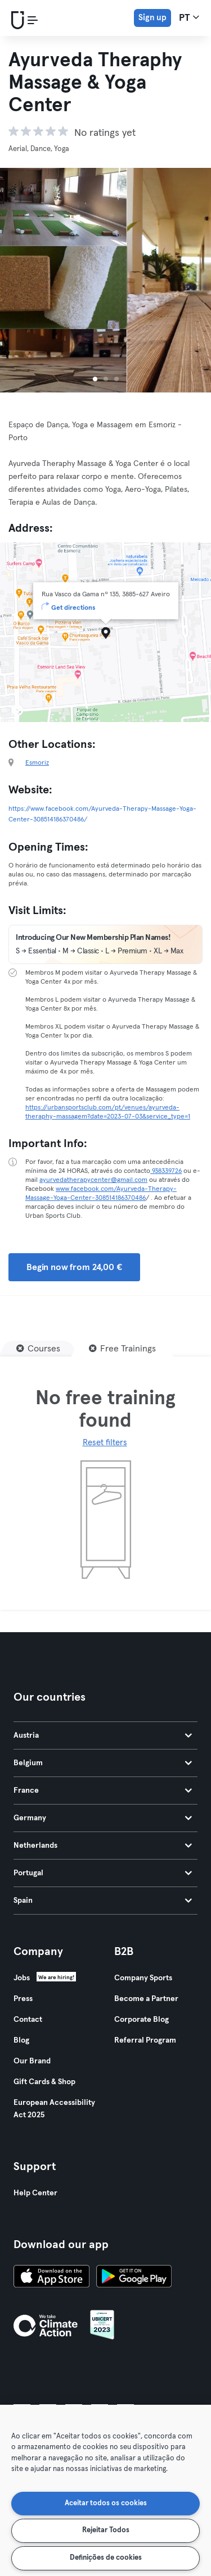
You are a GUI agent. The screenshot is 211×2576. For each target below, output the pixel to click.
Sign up (152, 17)
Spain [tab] (103, 1900)
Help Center (35, 2193)
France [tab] (103, 1790)
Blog (21, 2040)
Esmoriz (37, 763)
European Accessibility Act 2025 (54, 2109)
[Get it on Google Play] (134, 2278)
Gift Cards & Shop (44, 2082)
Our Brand (32, 2061)
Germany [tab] (103, 1818)
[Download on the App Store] (51, 2278)
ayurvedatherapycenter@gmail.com (93, 1180)
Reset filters (105, 1442)
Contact (28, 2020)
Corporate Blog (141, 2020)
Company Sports (143, 1978)
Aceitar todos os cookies (106, 2503)
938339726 (166, 1171)
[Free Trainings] (122, 1348)
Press (23, 1999)
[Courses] (38, 1348)
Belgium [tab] (103, 1763)
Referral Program (145, 2040)
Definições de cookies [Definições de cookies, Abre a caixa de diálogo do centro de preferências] (106, 2557)
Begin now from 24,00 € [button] (74, 1267)
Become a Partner (146, 1999)
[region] (105, 2490)
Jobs (22, 1978)
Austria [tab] (103, 1735)
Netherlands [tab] (103, 1845)
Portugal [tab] (103, 1873)
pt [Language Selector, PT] (189, 17)
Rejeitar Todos (105, 2530)
